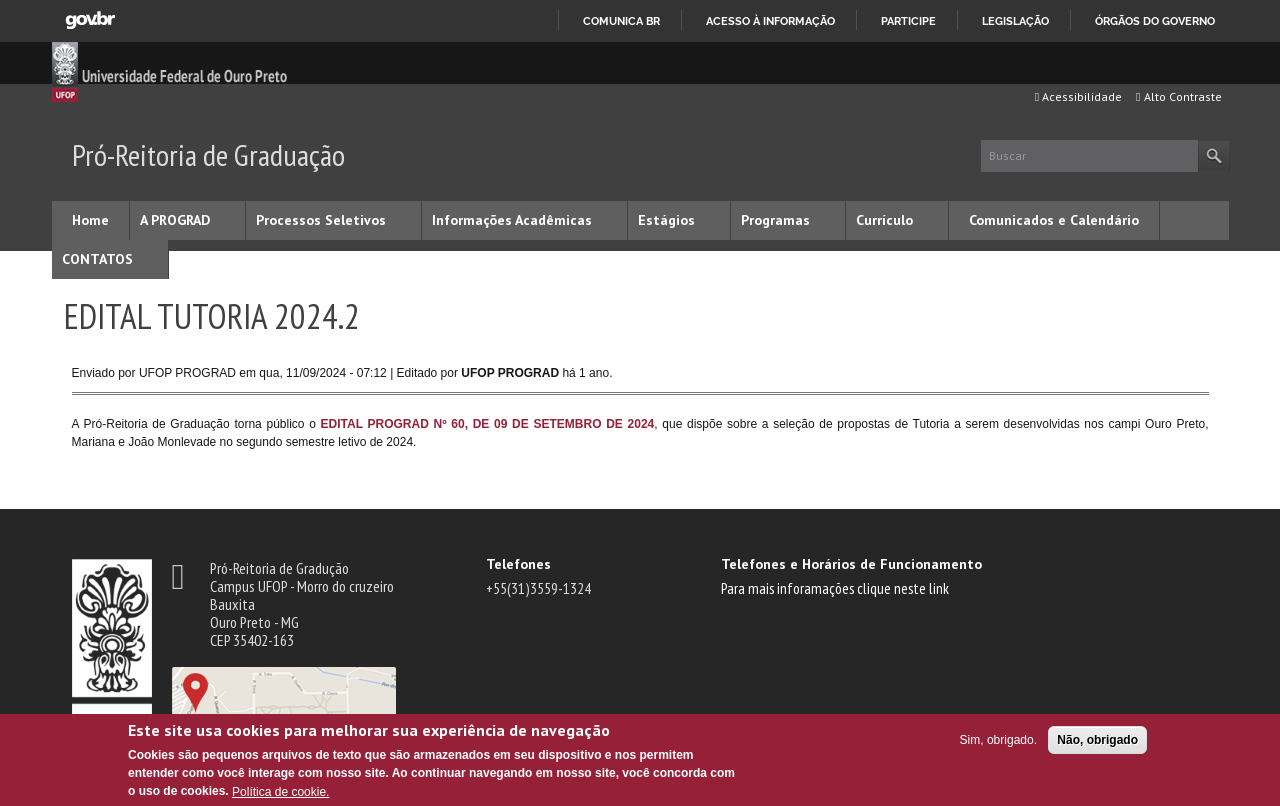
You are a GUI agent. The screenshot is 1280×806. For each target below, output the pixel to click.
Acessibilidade (1078, 96)
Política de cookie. (280, 792)
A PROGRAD (175, 220)
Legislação (1015, 21)
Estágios (666, 220)
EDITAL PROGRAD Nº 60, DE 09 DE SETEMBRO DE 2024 (488, 424)
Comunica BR (621, 21)
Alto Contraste (1178, 96)
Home (90, 220)
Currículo (884, 220)
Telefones (518, 564)
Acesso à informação (770, 21)
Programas (775, 220)
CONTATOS (97, 259)
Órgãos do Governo (1155, 21)
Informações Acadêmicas (512, 220)
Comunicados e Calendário (1054, 220)
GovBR (90, 20)
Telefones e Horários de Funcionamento (851, 564)
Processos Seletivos (321, 220)
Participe (908, 21)
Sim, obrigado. (998, 740)
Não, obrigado (1097, 740)
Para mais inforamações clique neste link (835, 588)
